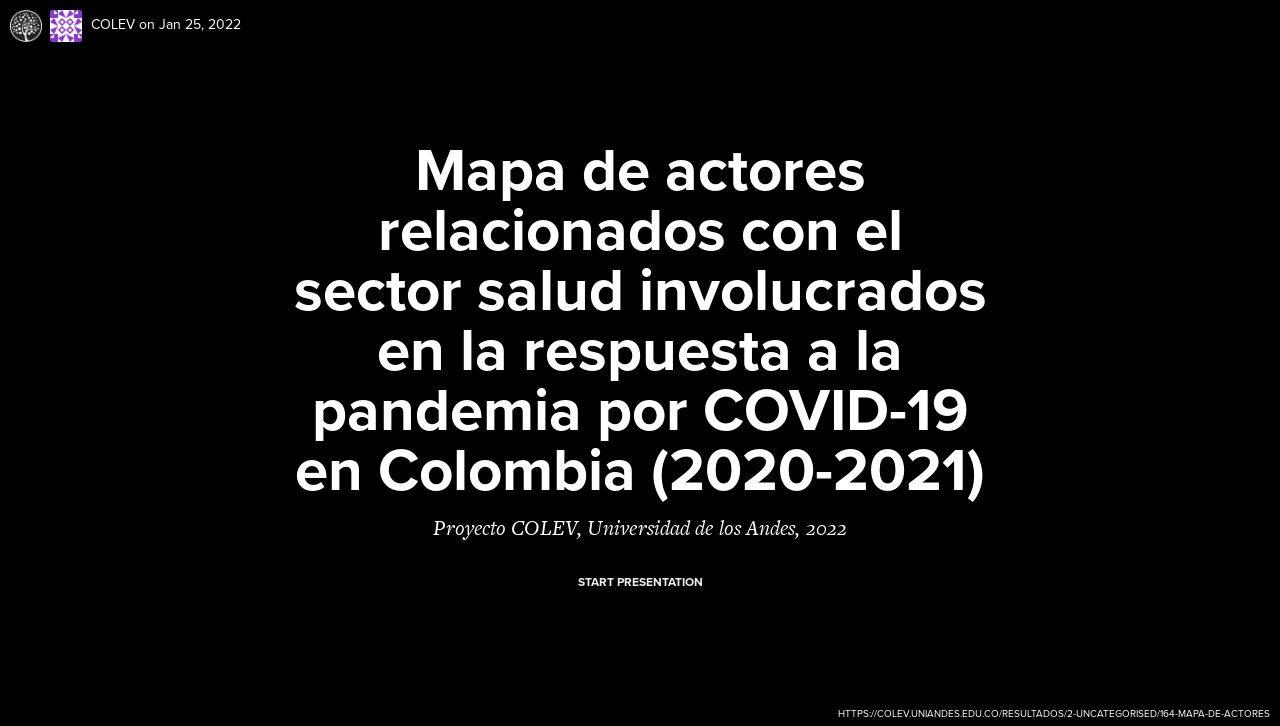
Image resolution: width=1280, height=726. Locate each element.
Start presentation (640, 582)
